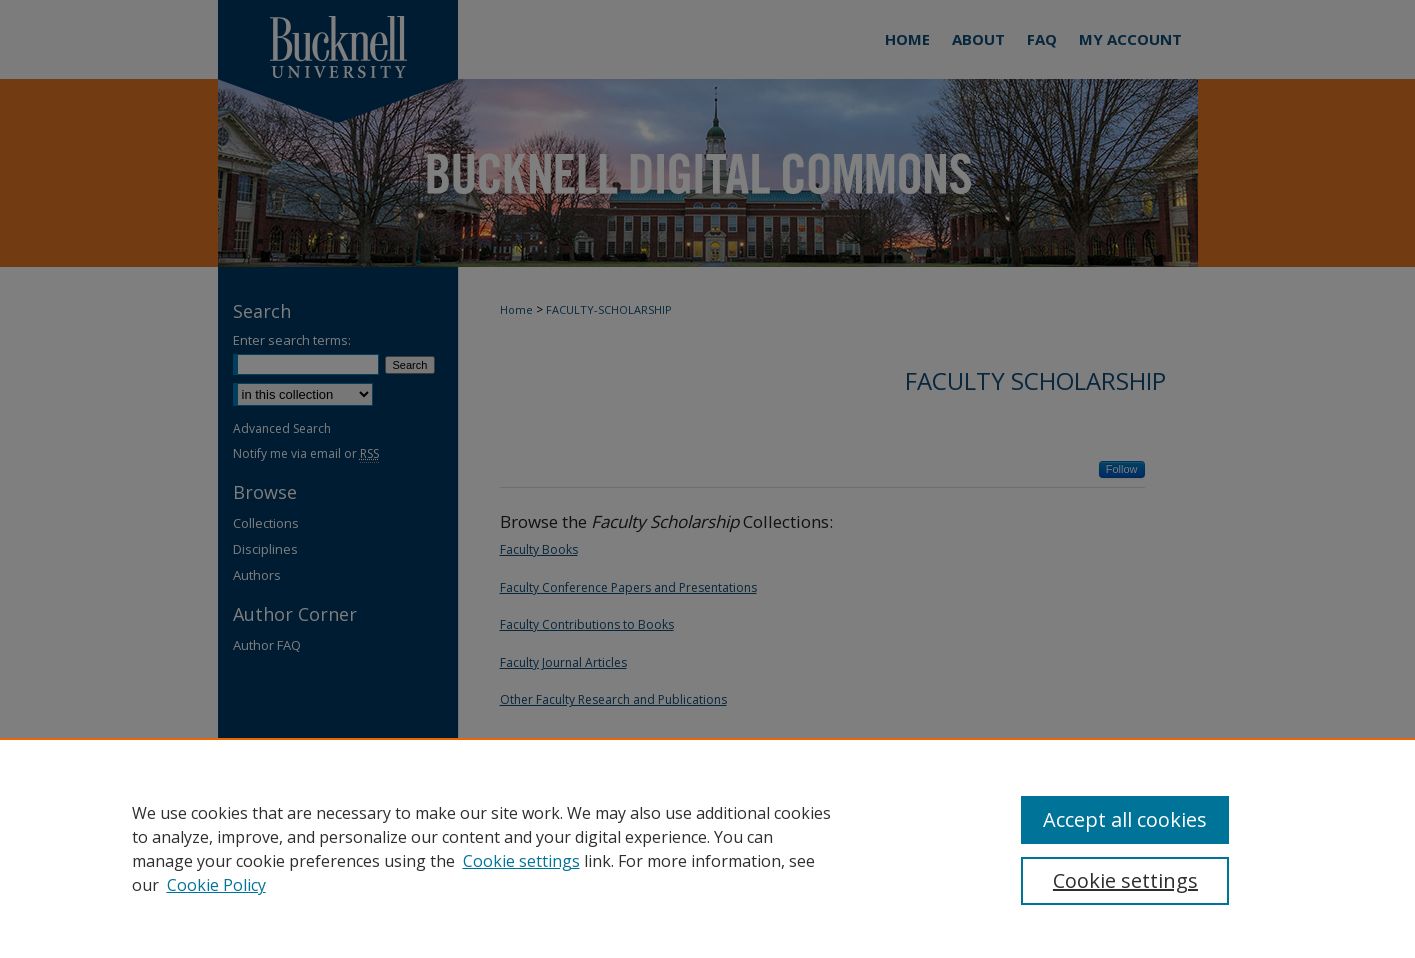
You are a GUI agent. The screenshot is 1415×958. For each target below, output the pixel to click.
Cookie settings (521, 861)
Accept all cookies (1125, 819)
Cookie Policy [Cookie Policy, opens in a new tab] (216, 885)
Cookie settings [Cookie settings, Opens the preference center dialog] (1125, 880)
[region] (707, 848)
